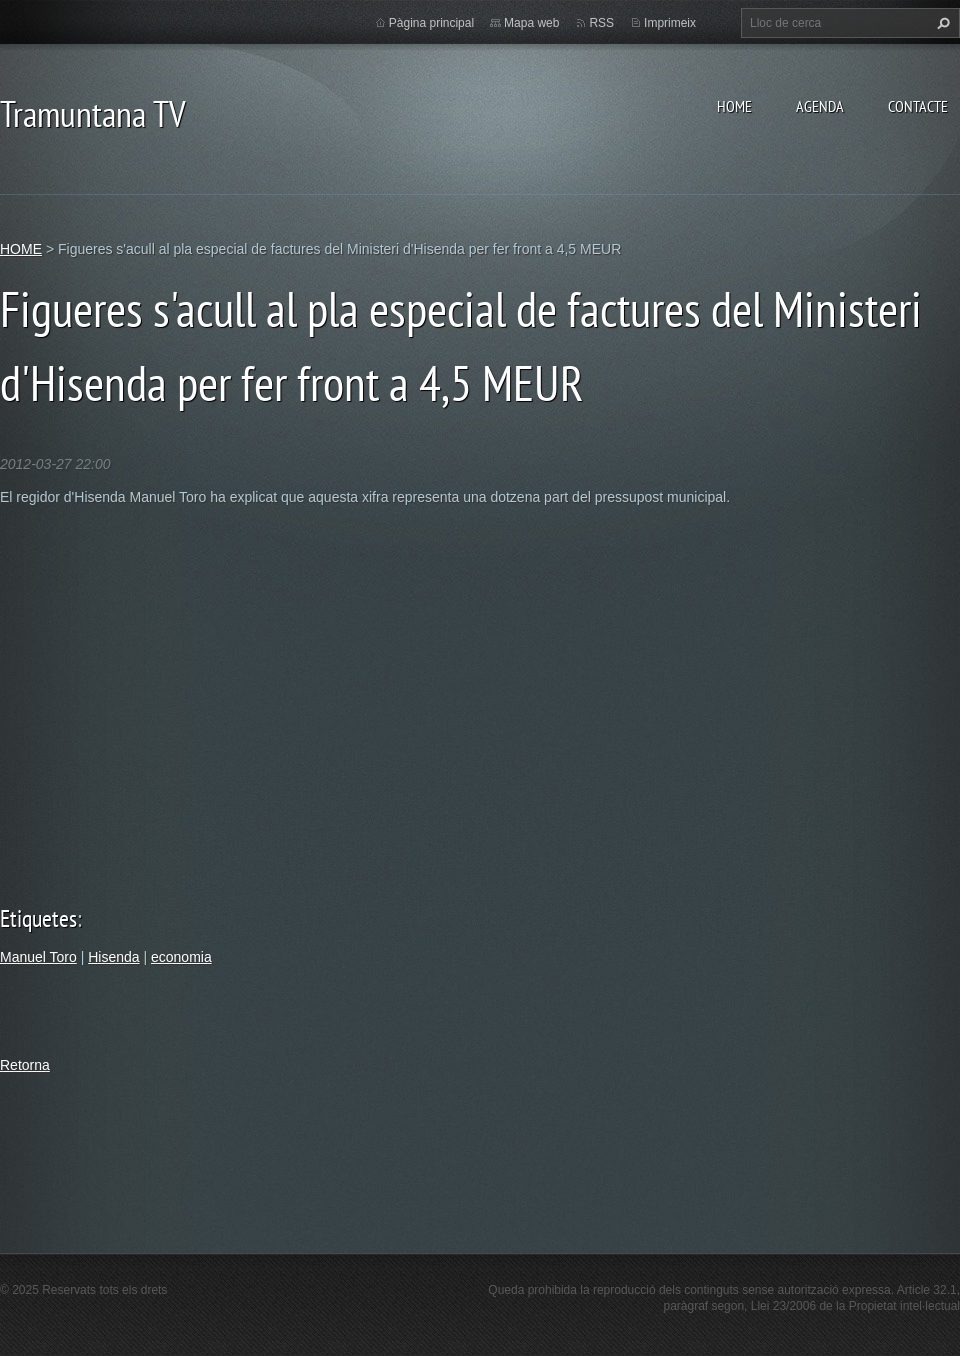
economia (181, 957)
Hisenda (113, 957)
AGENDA (820, 106)
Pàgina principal (431, 23)
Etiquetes (38, 918)
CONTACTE (918, 106)
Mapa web (531, 23)
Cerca (941, 23)
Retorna (25, 1065)
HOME (734, 106)
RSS (601, 23)
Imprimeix (670, 23)
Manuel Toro (38, 957)
